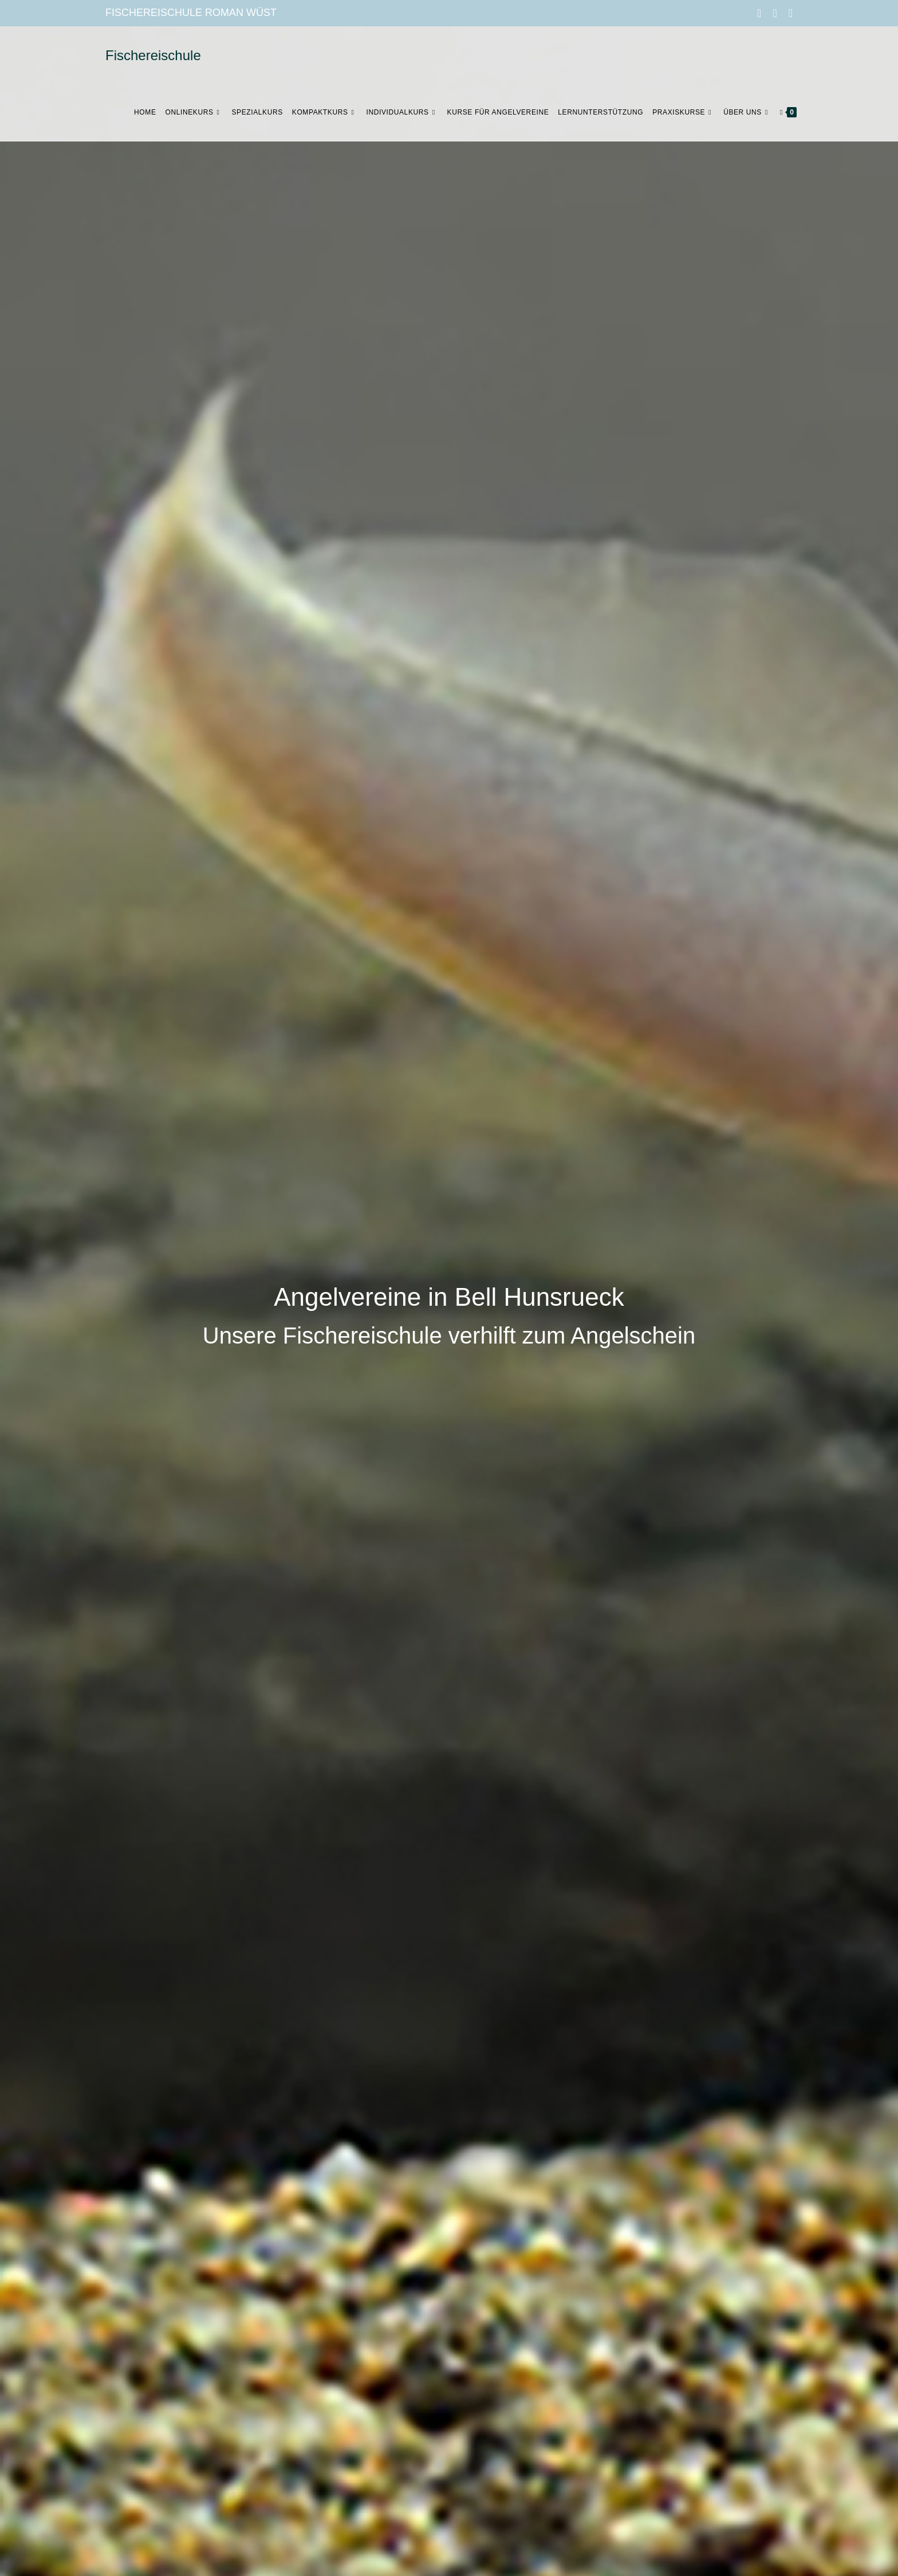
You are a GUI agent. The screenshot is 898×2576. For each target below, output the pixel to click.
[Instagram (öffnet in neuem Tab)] (774, 13)
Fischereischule (153, 55)
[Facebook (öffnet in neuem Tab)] (759, 13)
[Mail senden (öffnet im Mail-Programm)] (788, 13)
